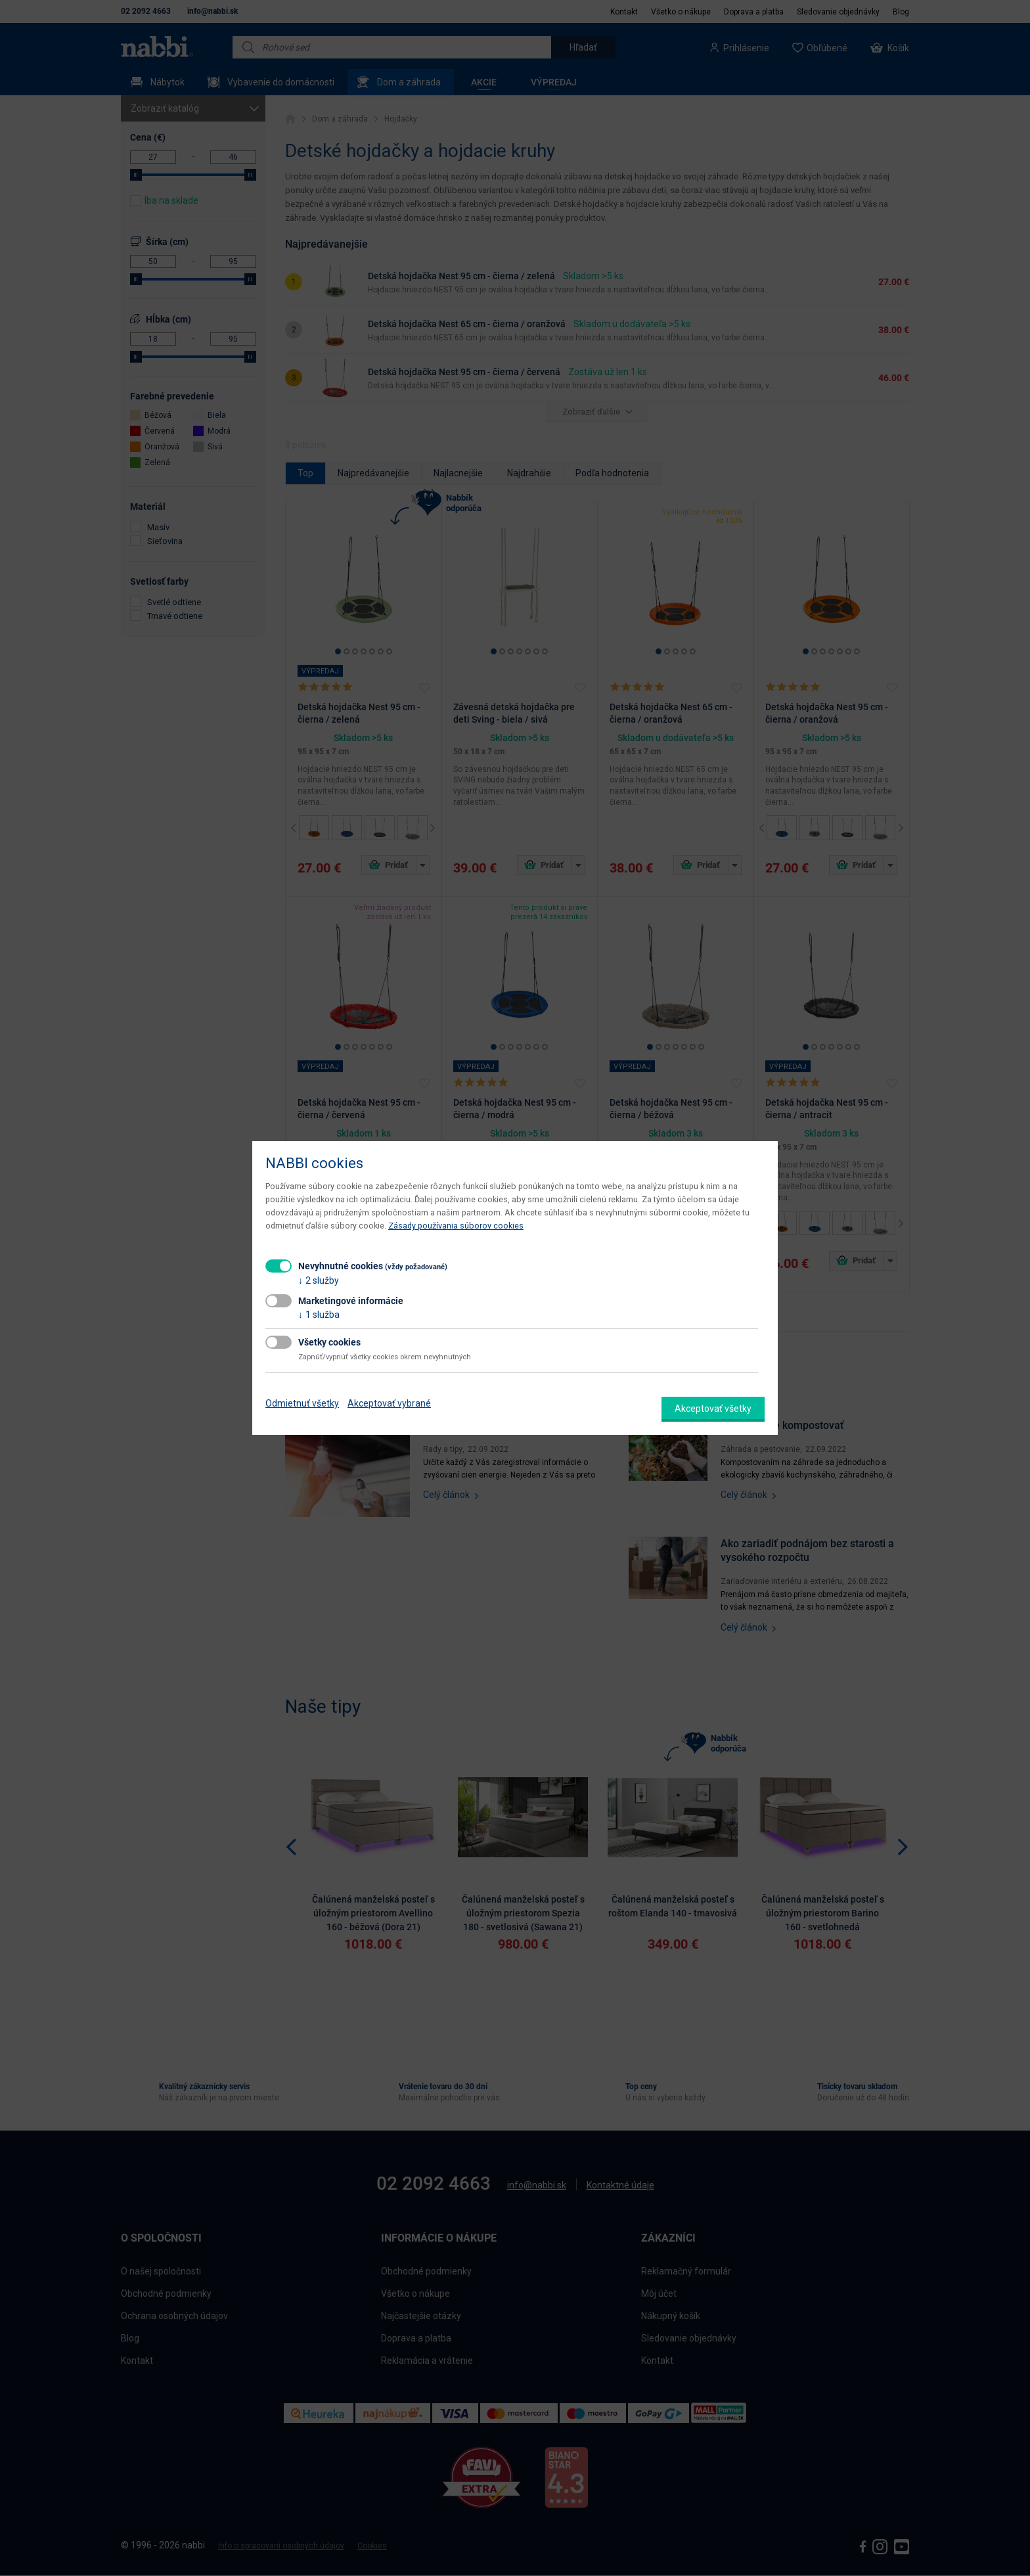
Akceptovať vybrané (389, 1403)
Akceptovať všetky (713, 1408)
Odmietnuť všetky (302, 1403)
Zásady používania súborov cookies (456, 1226)
